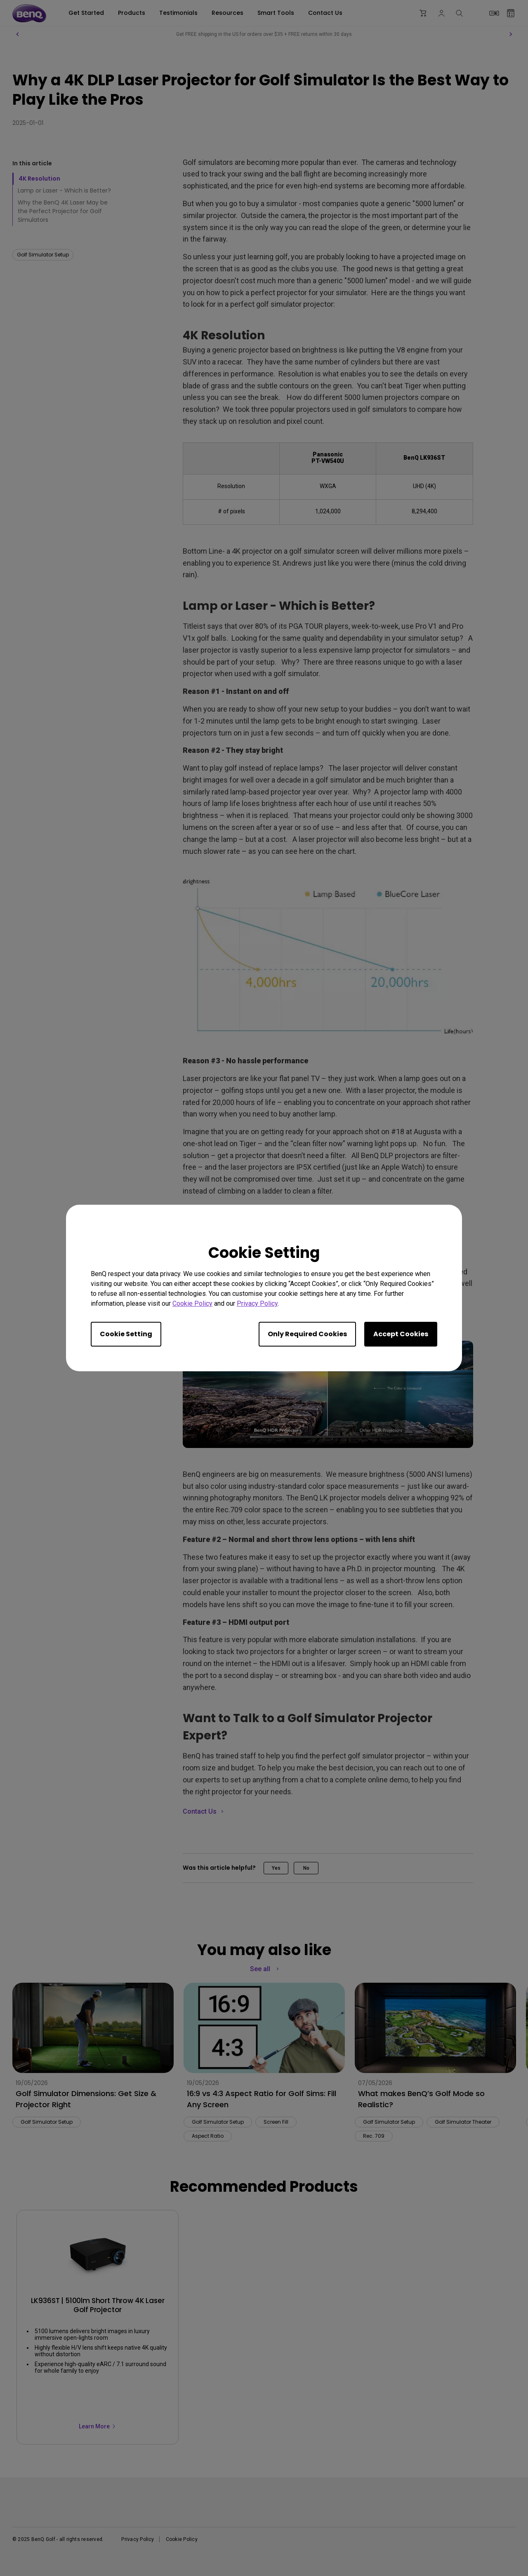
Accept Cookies (400, 1334)
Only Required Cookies (307, 1334)
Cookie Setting (126, 1334)
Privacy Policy (257, 1303)
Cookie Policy (192, 1303)
